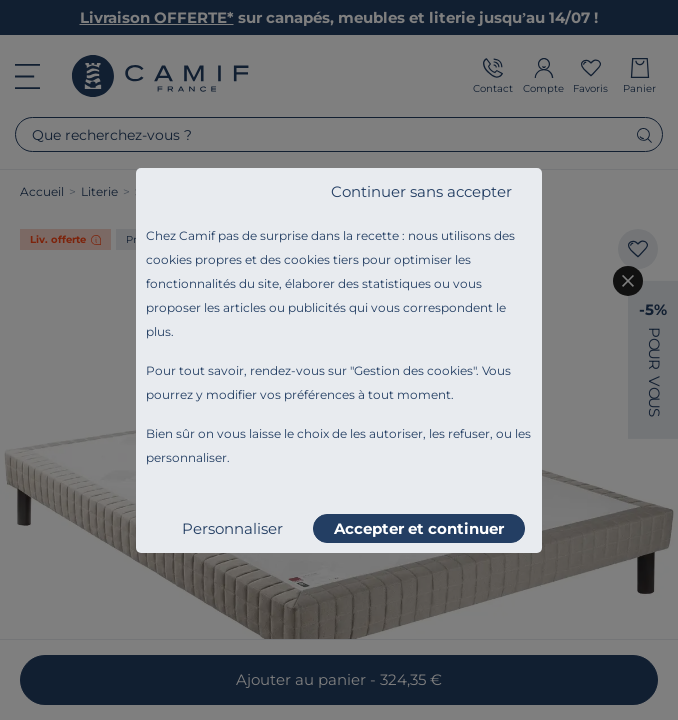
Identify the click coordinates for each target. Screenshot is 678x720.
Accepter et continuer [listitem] (419, 528)
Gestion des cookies (413, 370)
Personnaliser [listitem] (232, 528)
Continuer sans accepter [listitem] (421, 191)
